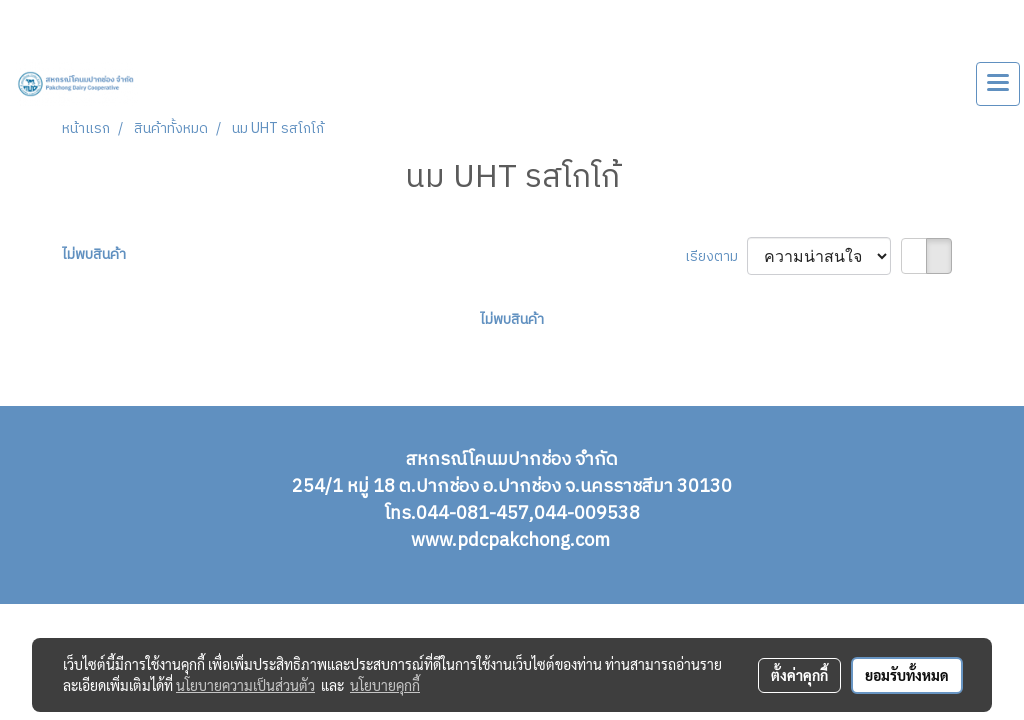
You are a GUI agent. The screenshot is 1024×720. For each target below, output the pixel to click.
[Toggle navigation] (998, 84)
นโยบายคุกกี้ (385, 685)
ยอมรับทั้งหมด (907, 675)
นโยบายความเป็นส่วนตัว (245, 685)
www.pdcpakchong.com (512, 541)
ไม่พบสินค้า (94, 254)
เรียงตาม (716, 256)
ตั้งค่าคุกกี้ (799, 675)
